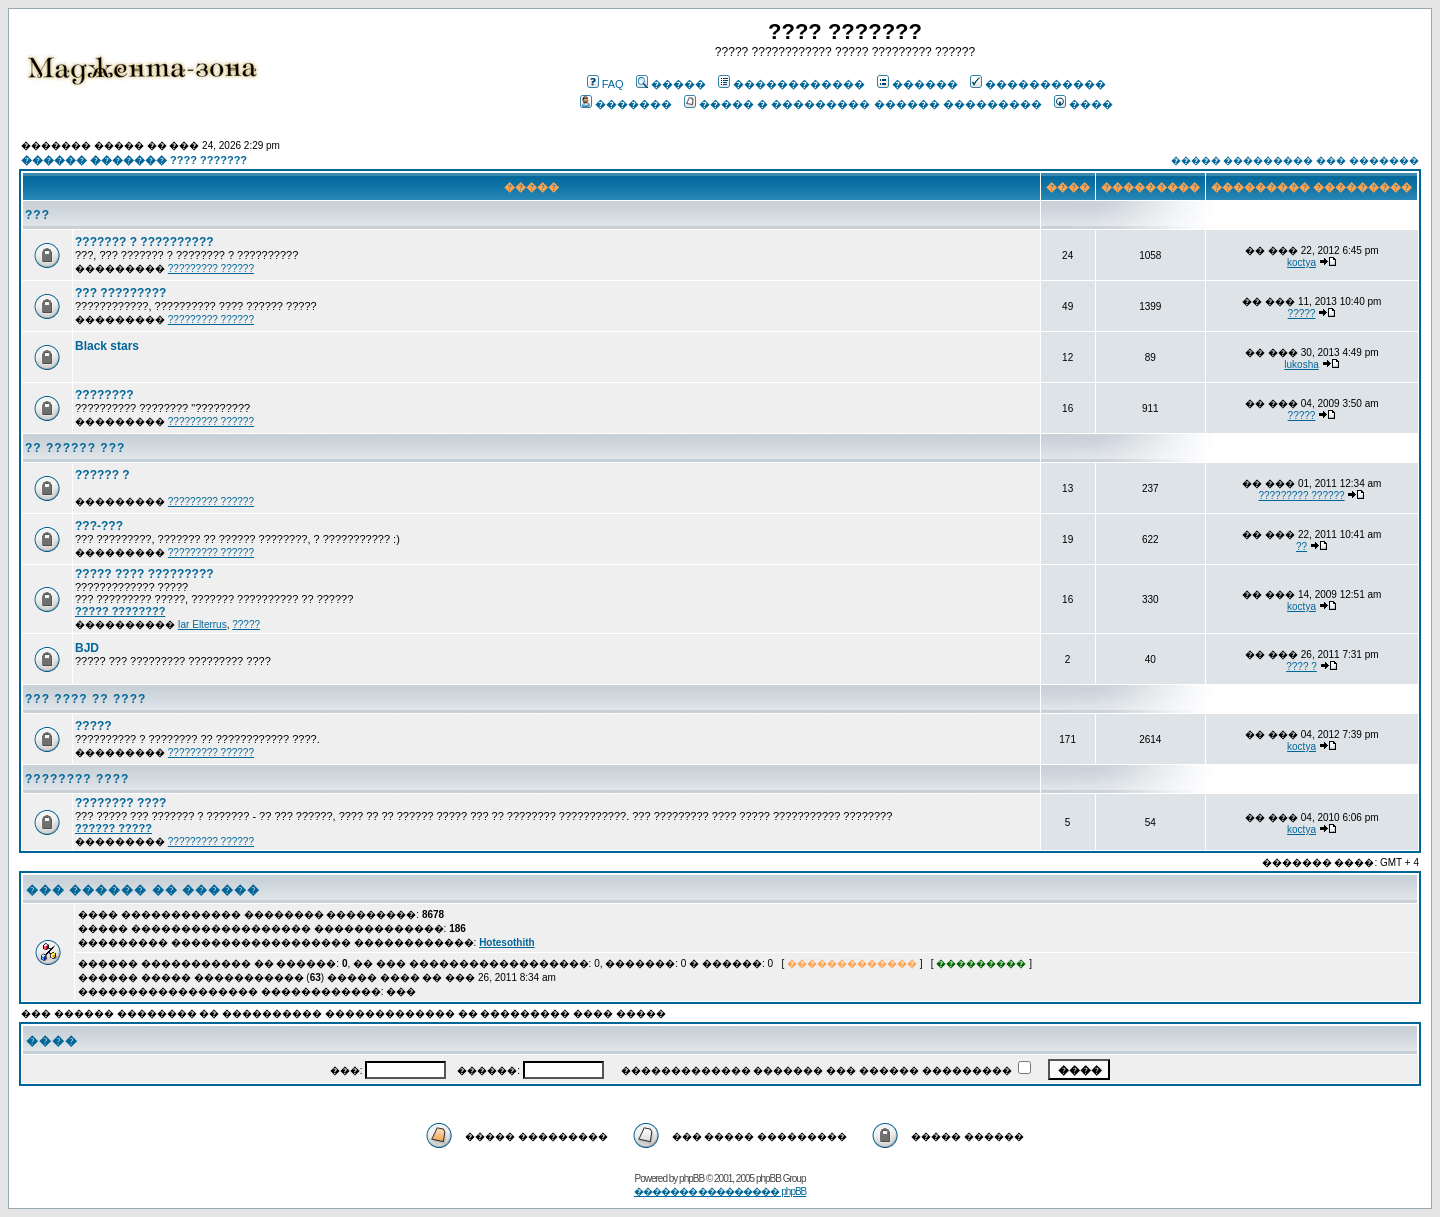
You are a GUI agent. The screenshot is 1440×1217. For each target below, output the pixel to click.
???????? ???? (77, 779)
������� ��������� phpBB (720, 1191)
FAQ (605, 84)
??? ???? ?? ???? (85, 699)
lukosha (1301, 364)
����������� (1038, 84)
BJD (87, 648)
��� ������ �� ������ (143, 890)
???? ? (1301, 666)
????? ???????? (120, 611)
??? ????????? (120, 293)
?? (1301, 546)
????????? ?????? (211, 268)
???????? (104, 395)
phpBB (691, 1178)
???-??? (99, 526)
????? (1302, 313)
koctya (1301, 262)
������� (626, 104)
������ (917, 84)
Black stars (107, 346)
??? (37, 215)
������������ (791, 84)
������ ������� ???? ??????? (134, 160)
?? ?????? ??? (75, 448)
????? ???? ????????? (144, 574)
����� (671, 84)
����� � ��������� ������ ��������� (862, 104)
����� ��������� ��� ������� (1295, 160)
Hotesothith (507, 942)
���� (1083, 104)
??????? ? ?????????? (144, 242)
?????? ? (102, 475)
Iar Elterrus (202, 624)
